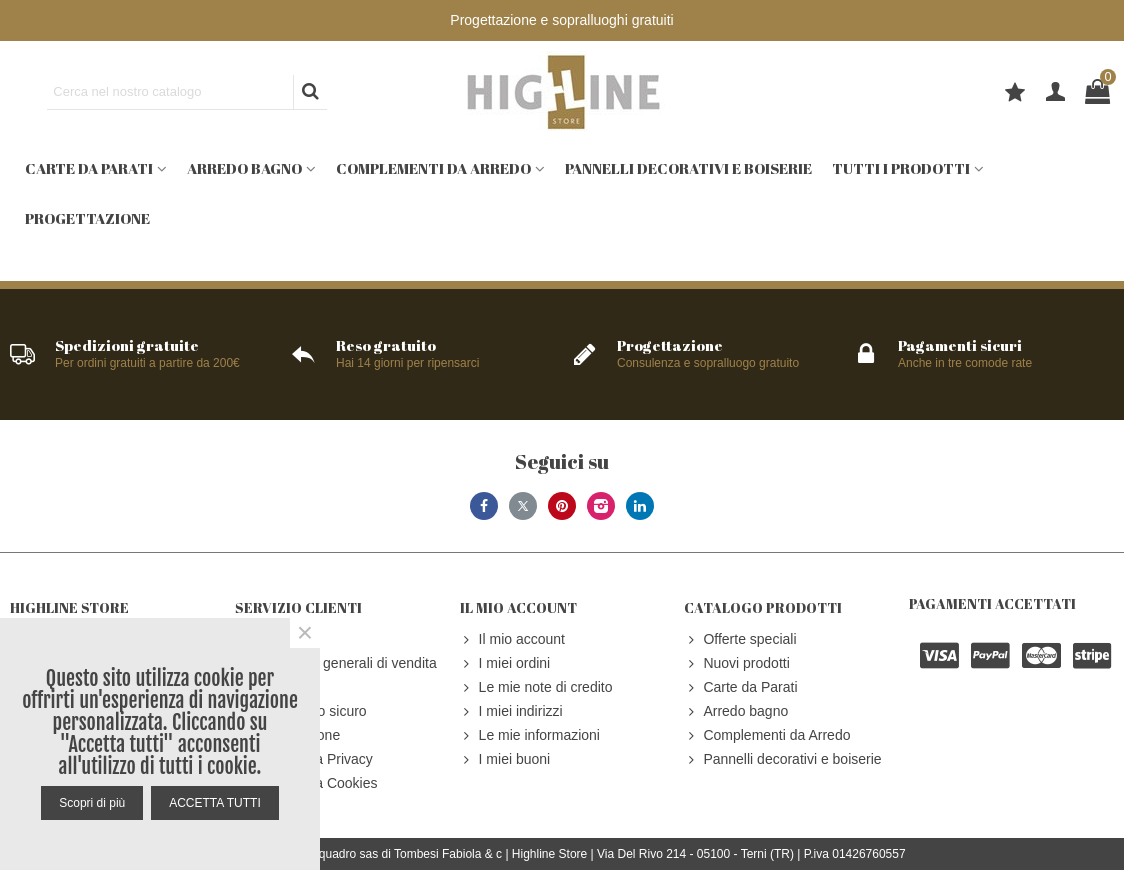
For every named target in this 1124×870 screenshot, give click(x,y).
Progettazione (87, 218)
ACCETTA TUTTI (215, 803)
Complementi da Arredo (433, 168)
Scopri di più (92, 803)
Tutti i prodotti (901, 168)
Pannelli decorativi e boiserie (688, 168)
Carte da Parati (89, 168)
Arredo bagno (244, 168)
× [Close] (305, 633)
